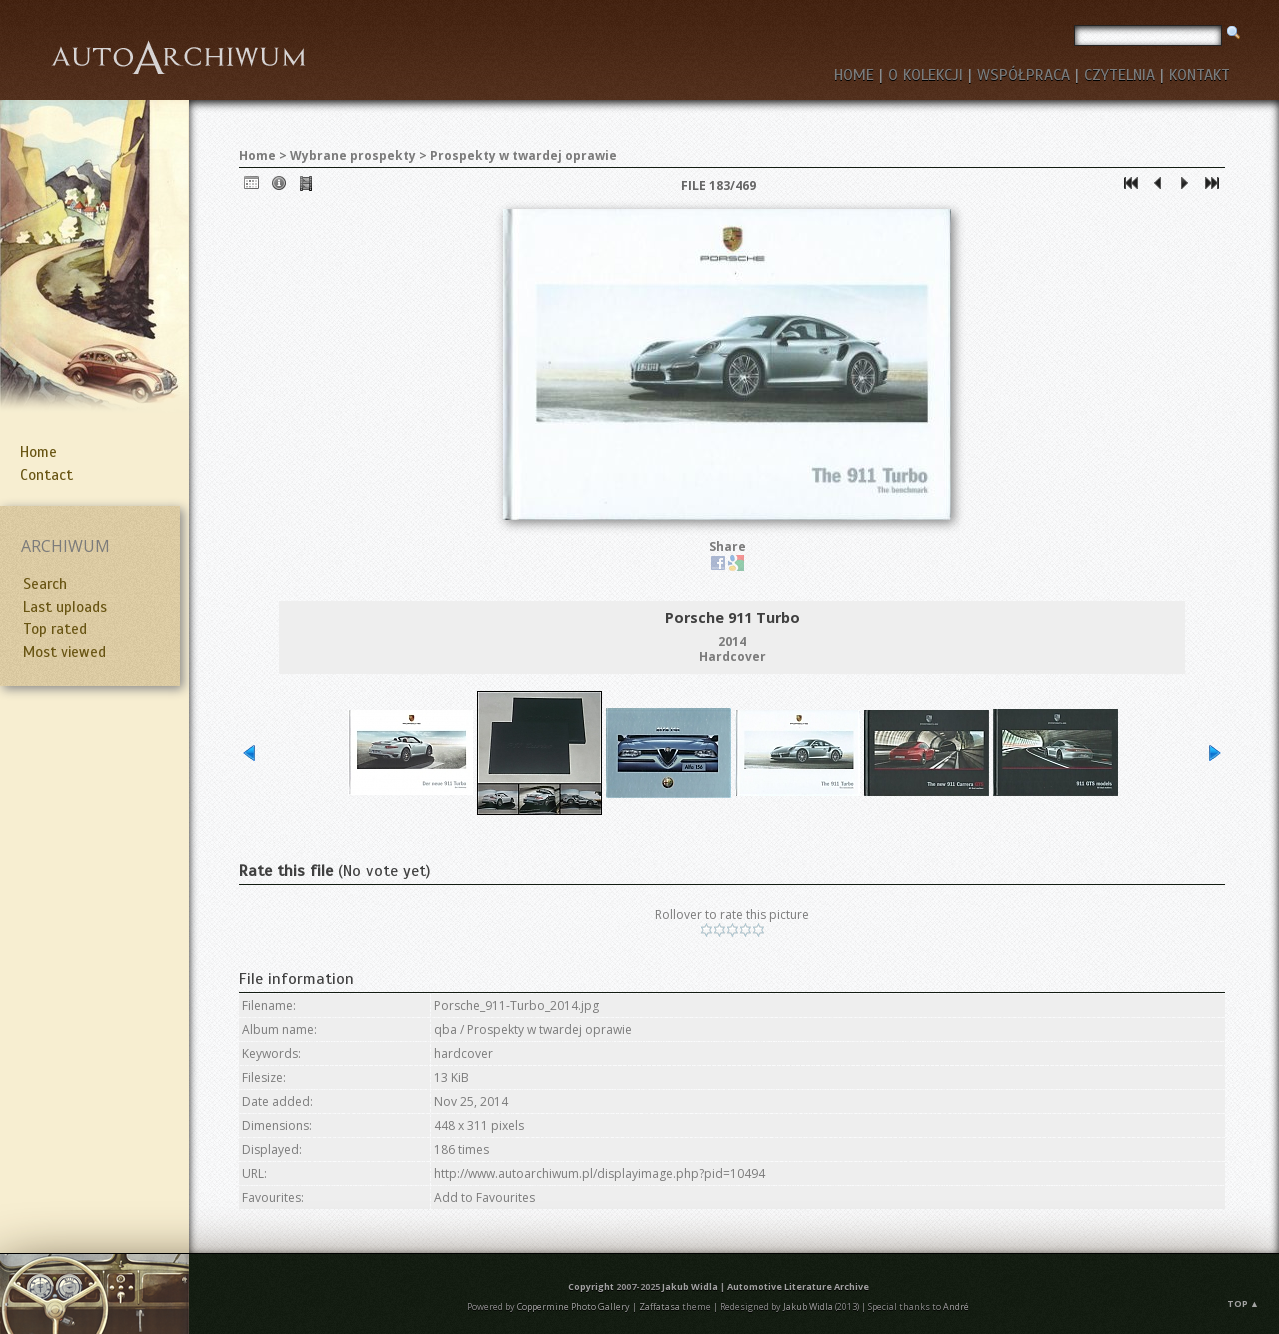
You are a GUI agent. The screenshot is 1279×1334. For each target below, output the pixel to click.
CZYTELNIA (1119, 75)
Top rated (55, 629)
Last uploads (65, 607)
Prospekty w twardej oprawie (523, 155)
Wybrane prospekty (353, 155)
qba (445, 1029)
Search (45, 584)
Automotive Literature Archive (798, 1286)
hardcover (463, 1053)
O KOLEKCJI (925, 75)
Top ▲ (1243, 1303)
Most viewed (64, 652)
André (956, 1306)
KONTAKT (1199, 75)
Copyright (591, 1286)
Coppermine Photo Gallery (573, 1306)
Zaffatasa (659, 1306)
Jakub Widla (690, 1286)
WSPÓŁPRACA (1023, 75)
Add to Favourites (484, 1197)
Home (38, 452)
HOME (854, 75)
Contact (46, 475)
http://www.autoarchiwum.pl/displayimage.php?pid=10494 (599, 1173)
